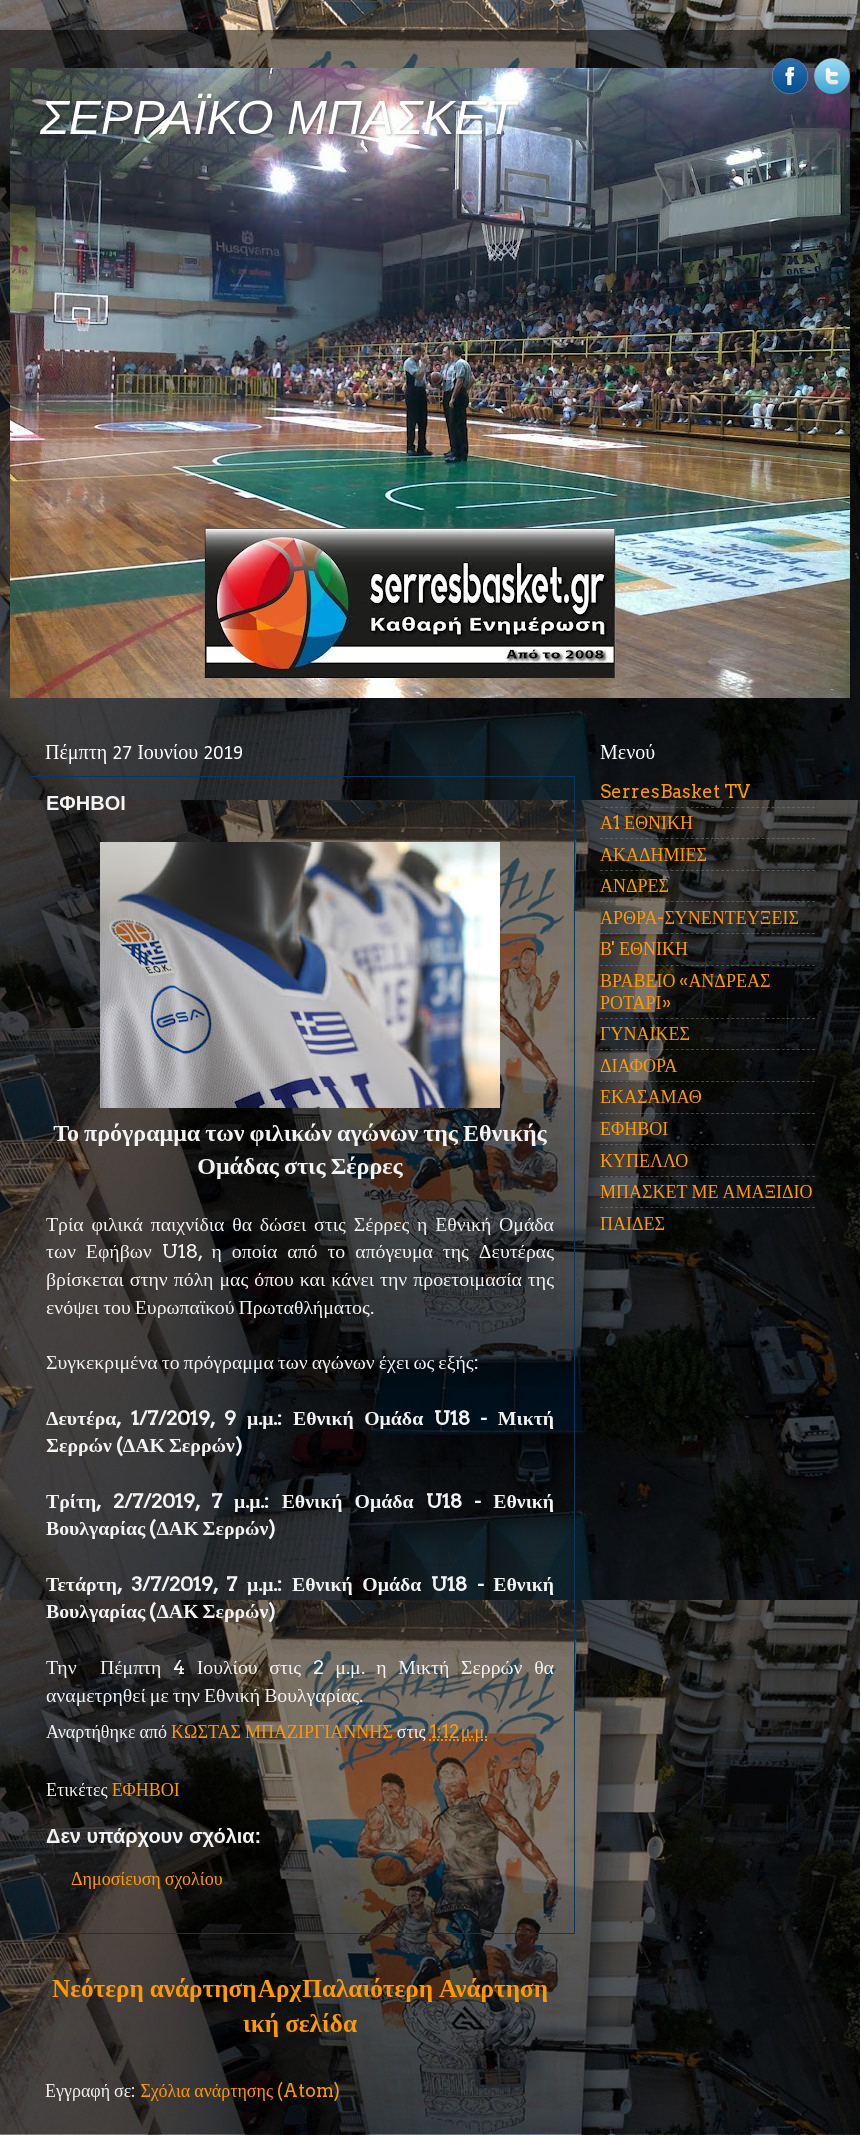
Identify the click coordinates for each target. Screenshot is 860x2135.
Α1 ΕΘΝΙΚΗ (646, 822)
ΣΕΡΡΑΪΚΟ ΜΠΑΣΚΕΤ (278, 117)
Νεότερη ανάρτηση (154, 1988)
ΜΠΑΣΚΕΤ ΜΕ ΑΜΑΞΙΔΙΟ (706, 1191)
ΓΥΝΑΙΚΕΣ (645, 1033)
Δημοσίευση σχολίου (147, 1878)
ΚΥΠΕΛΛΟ (644, 1160)
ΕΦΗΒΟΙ (146, 1789)
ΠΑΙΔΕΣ (632, 1223)
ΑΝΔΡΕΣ (634, 885)
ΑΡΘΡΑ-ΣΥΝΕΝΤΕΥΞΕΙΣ (699, 917)
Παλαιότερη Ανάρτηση (425, 1988)
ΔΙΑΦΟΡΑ (638, 1065)
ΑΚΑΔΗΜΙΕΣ (653, 854)
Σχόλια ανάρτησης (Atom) (240, 2090)
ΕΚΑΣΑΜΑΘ (651, 1096)
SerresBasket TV (675, 791)
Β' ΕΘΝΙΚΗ (644, 948)
